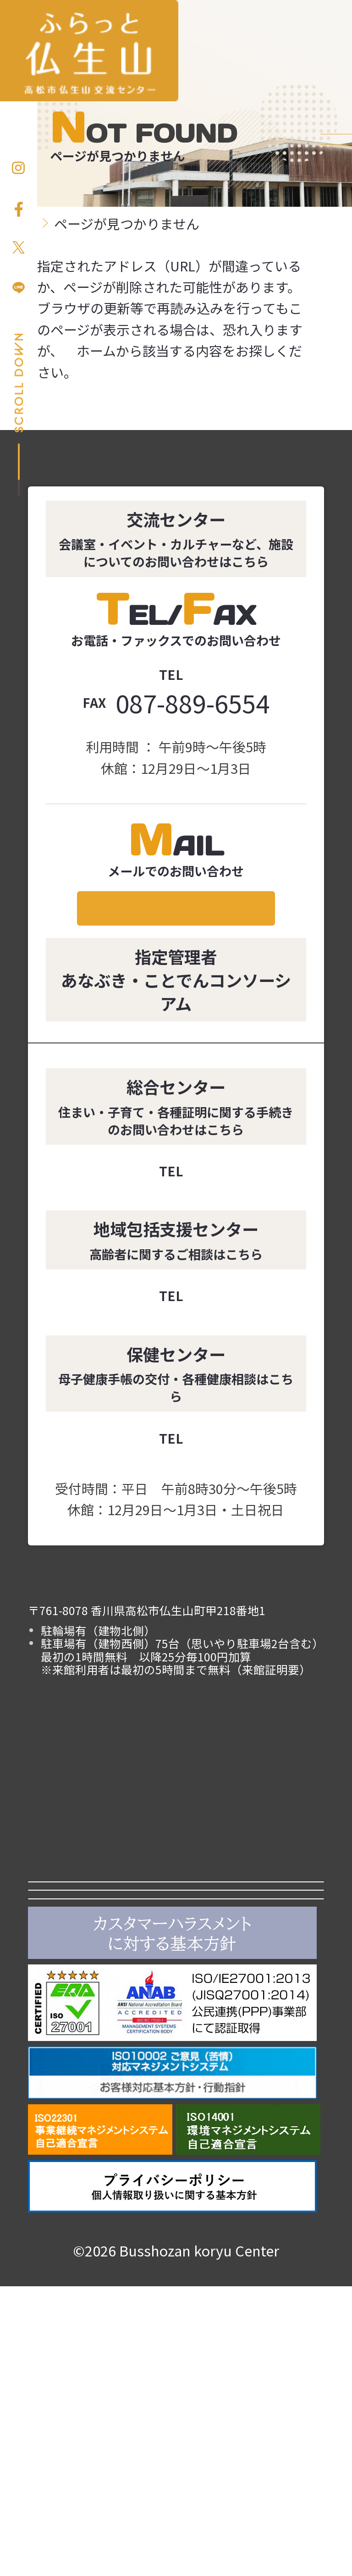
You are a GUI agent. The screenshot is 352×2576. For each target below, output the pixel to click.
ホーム (57, 408)
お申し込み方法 (336, 193)
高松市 (175, 2084)
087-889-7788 (193, 1332)
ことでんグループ (176, 2127)
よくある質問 (102, 2029)
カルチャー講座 (102, 1985)
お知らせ (102, 1896)
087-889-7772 (193, 1474)
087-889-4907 (193, 1207)
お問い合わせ (336, 324)
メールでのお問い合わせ (176, 926)
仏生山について (249, 1985)
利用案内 (102, 1941)
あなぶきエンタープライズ (175, 2171)
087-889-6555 (193, 674)
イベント (249, 1941)
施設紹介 (249, 1896)
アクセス (250, 2029)
